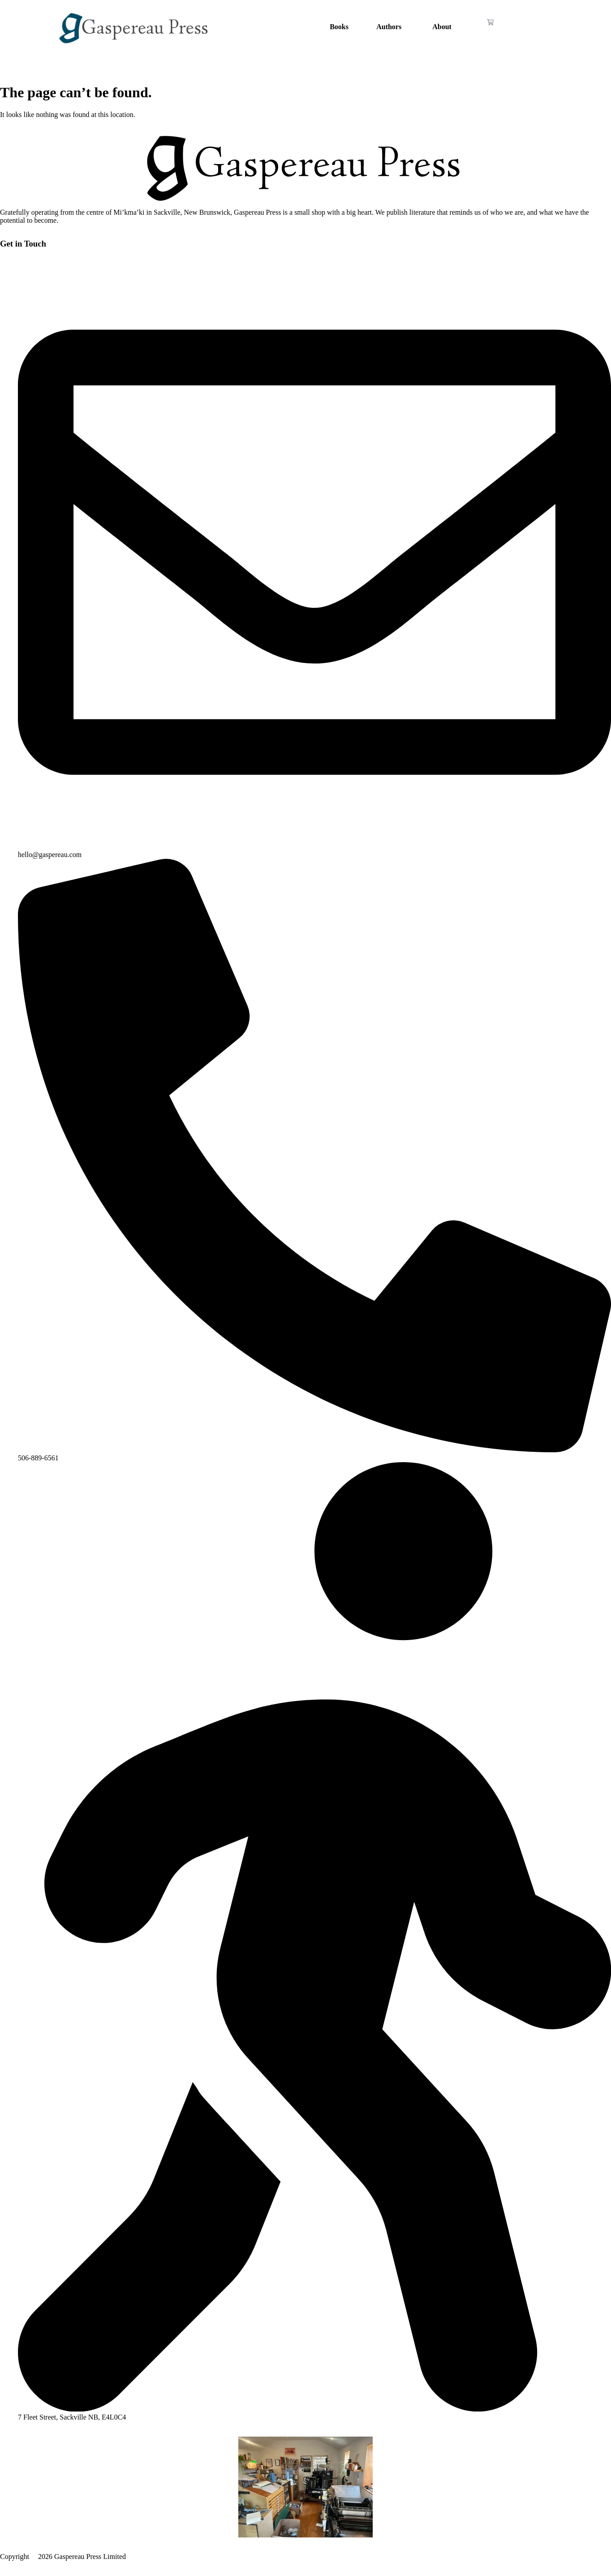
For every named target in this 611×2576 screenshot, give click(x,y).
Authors (388, 26)
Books (339, 26)
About (442, 26)
